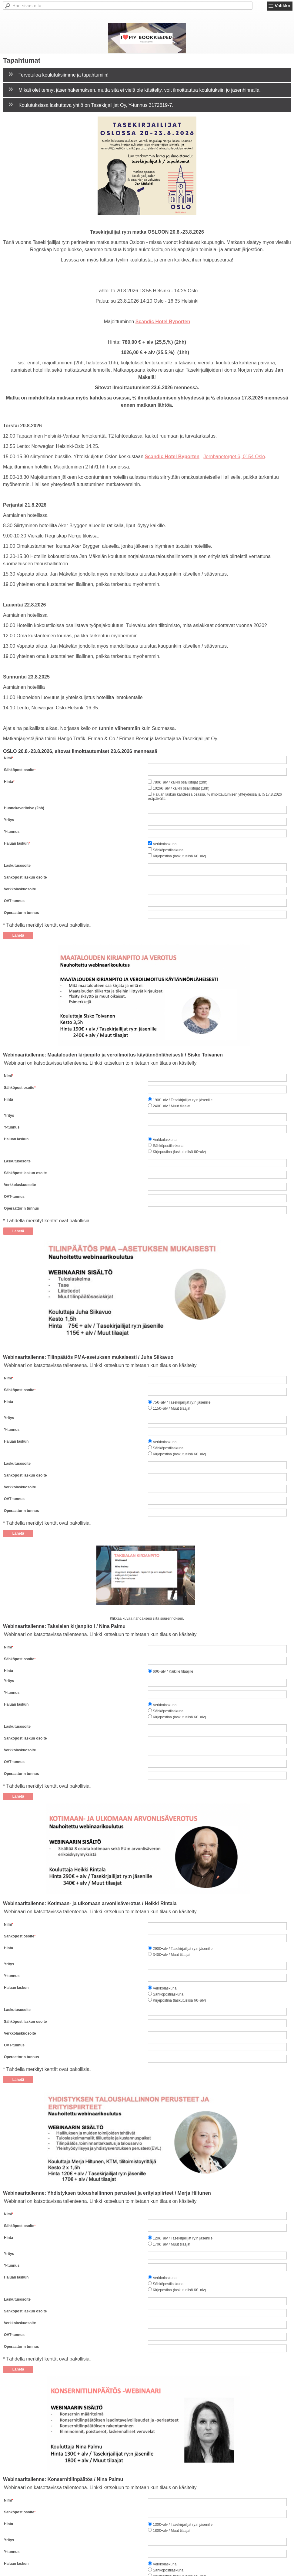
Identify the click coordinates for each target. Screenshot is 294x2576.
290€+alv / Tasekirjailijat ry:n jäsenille (182, 1949)
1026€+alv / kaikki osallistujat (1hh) (181, 788)
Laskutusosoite (17, 865)
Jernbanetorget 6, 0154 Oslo (234, 456)
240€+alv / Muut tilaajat (171, 1106)
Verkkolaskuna (164, 844)
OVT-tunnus (14, 901)
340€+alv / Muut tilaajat (171, 1955)
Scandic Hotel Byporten (162, 321)
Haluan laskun (16, 843)
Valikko (282, 5)
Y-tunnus (11, 832)
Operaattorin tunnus (21, 913)
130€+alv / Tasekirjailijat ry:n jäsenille (182, 2525)
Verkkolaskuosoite (20, 889)
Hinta (8, 782)
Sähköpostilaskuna (168, 850)
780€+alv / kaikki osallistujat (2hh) (180, 782)
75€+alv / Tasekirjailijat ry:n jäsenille (181, 1403)
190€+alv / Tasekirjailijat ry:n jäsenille (182, 1100)
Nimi (8, 758)
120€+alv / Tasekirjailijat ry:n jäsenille (182, 2238)
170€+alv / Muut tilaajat (171, 2244)
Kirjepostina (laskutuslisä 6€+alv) (179, 856)
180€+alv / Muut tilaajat (171, 2531)
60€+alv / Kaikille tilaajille (173, 1671)
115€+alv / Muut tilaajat (171, 1409)
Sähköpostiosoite (19, 770)
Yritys (9, 820)
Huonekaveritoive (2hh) (24, 808)
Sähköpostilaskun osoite (25, 877)
